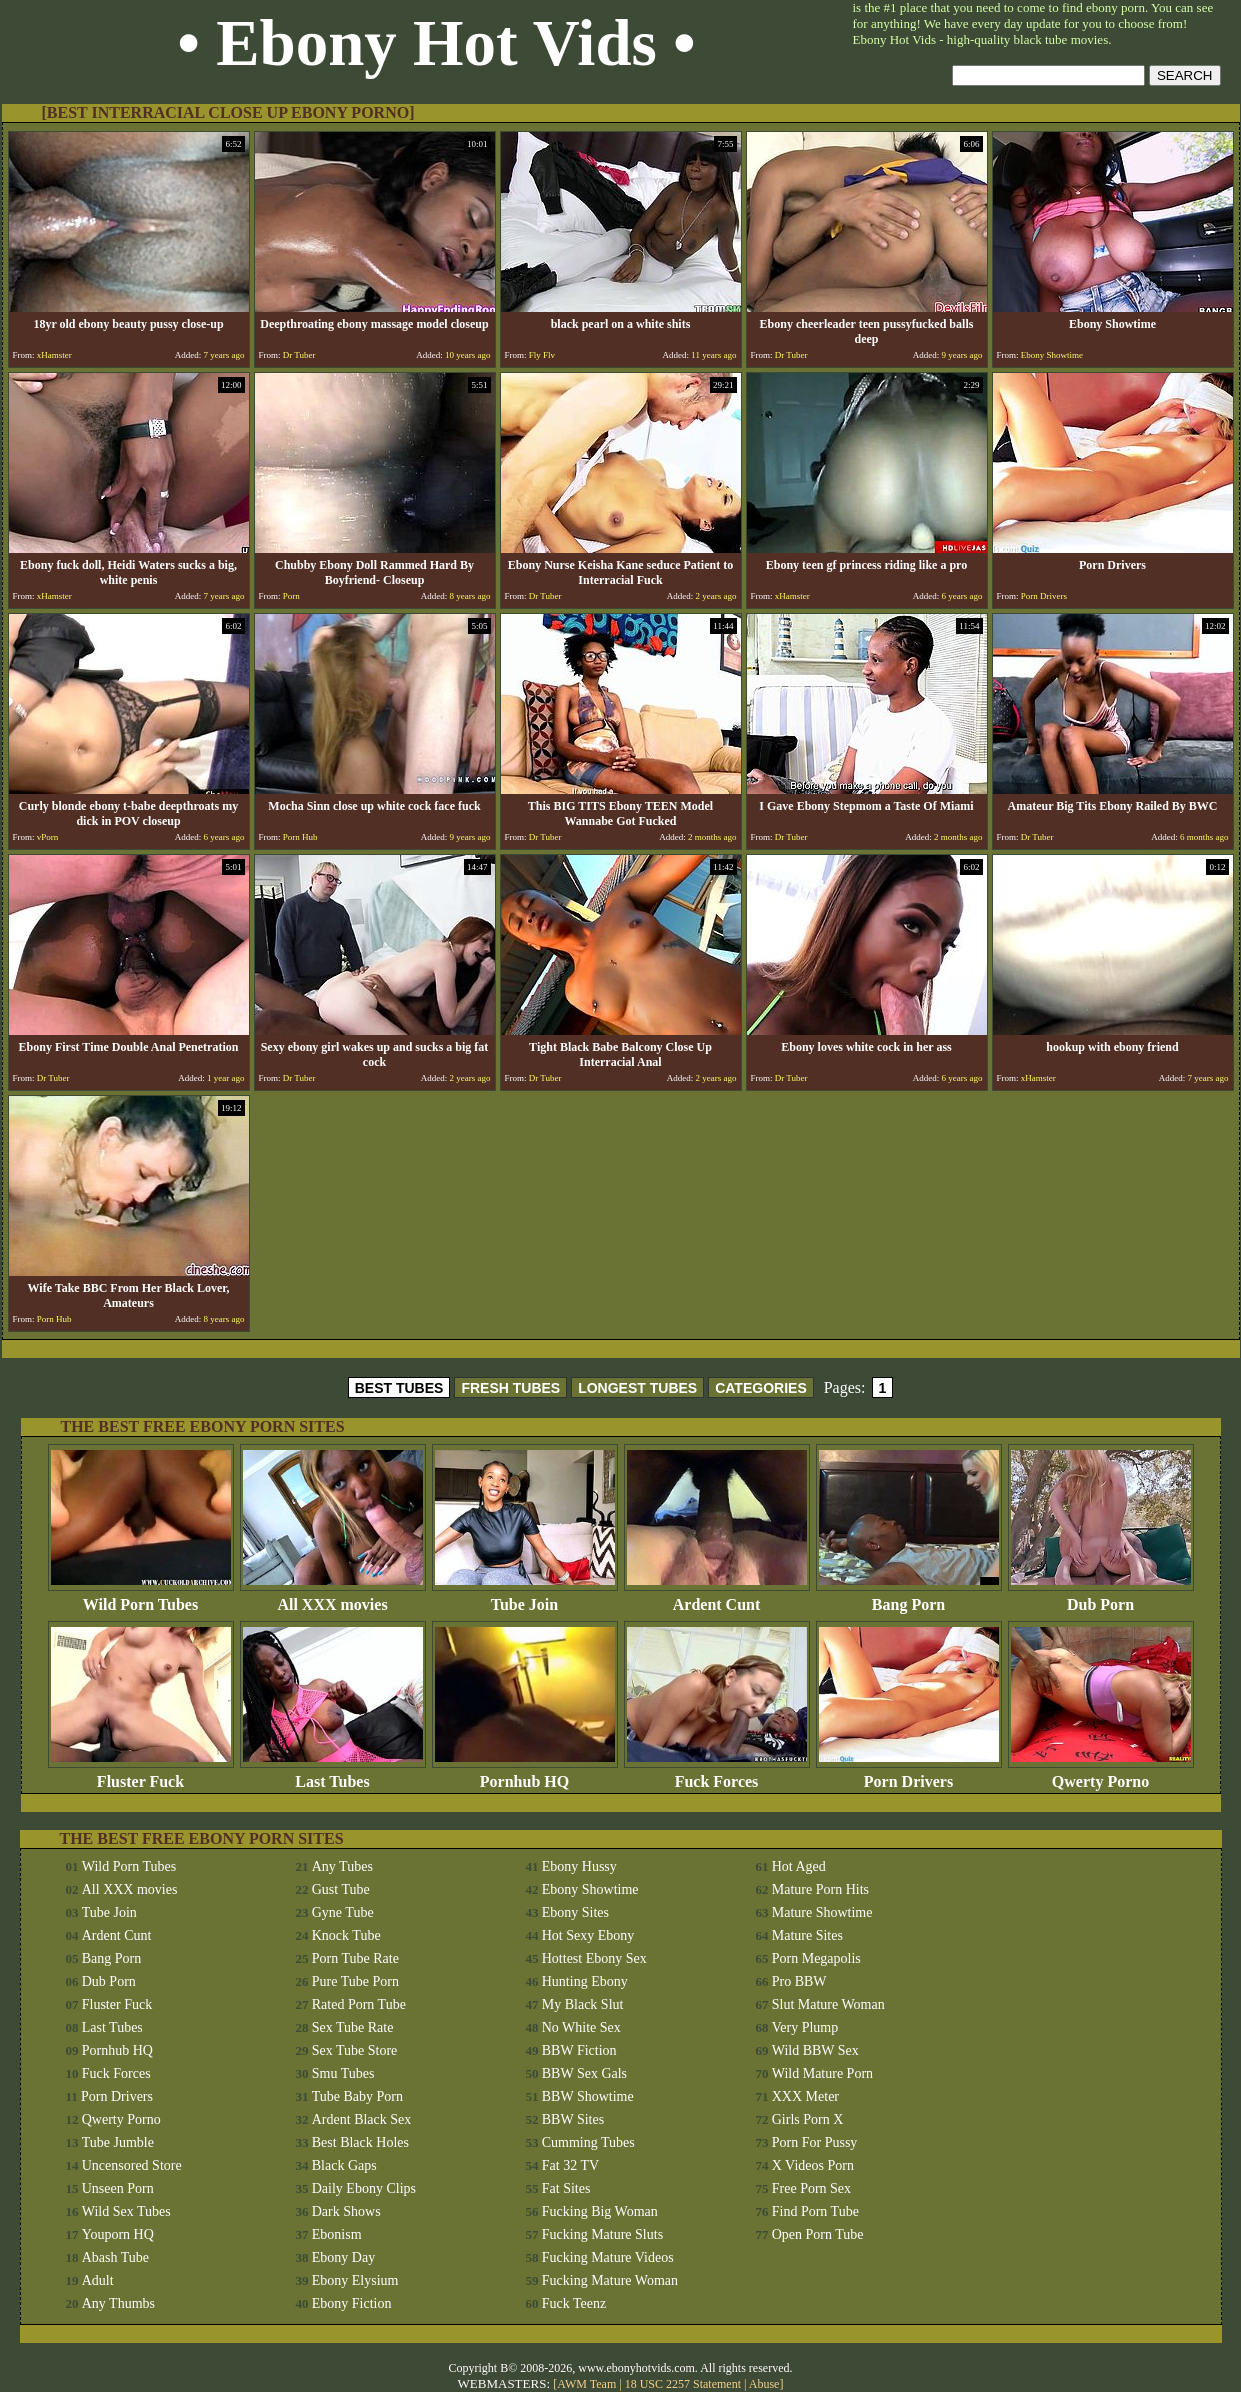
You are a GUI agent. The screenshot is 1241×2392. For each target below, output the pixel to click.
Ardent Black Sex (362, 2119)
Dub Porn (1101, 1597)
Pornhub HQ (525, 1774)
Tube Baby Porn (357, 2096)
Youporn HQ (118, 2234)
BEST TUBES (399, 1388)
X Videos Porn (813, 2165)
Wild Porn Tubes (141, 1597)
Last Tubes (333, 1774)
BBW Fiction (579, 2050)
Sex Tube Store (355, 2050)
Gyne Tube (343, 1912)
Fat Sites (566, 2188)
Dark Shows (346, 2211)
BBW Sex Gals (584, 2073)
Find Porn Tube (815, 2211)
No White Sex (581, 2027)
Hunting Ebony (585, 1981)
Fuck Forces (717, 1774)
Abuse (764, 2384)
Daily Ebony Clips (364, 2188)
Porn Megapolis (816, 1958)
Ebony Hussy (579, 1866)
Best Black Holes (360, 2142)
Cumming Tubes (588, 2142)
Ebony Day (343, 2257)
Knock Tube (346, 1935)
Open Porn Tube (818, 2234)
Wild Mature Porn (822, 2073)
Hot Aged (799, 1866)
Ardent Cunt (717, 1597)
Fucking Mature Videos (608, 2257)
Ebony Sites (575, 1912)
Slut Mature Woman (828, 2004)
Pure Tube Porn (355, 1981)
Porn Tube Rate (355, 1958)
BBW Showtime (588, 2096)
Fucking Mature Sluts (602, 2234)
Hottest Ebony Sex (594, 1958)
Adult (98, 2280)
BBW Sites (573, 2119)
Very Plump (805, 2027)
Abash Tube (115, 2257)
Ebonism (337, 2234)
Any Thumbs (118, 2303)
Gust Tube (341, 1889)
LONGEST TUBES (637, 1388)
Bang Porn (909, 1597)
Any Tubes (342, 1866)
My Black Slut (583, 2004)
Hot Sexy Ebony (588, 1935)
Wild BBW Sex (815, 2050)
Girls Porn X (808, 2119)
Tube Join (525, 1597)
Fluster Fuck (141, 1774)
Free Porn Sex (811, 2188)
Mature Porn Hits (820, 1889)
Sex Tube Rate (353, 2027)
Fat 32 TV (570, 2165)
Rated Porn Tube (359, 2004)
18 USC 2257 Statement (683, 2384)
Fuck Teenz (574, 2303)
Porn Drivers (909, 1774)
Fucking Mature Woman (610, 2280)
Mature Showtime (822, 1912)
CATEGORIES (761, 1388)
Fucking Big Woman (600, 2211)
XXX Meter (805, 2096)
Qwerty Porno (1101, 1774)
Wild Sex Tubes (126, 2211)
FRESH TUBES (510, 1388)
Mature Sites (807, 1935)
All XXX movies (333, 1597)
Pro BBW (799, 1981)
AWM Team (588, 2384)
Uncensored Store (132, 2165)
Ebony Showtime (590, 1889)
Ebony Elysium (355, 2280)
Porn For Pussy (815, 2142)
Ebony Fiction (352, 2303)
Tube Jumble (118, 2142)
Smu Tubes (343, 2073)
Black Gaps (344, 2165)
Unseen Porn (118, 2188)
